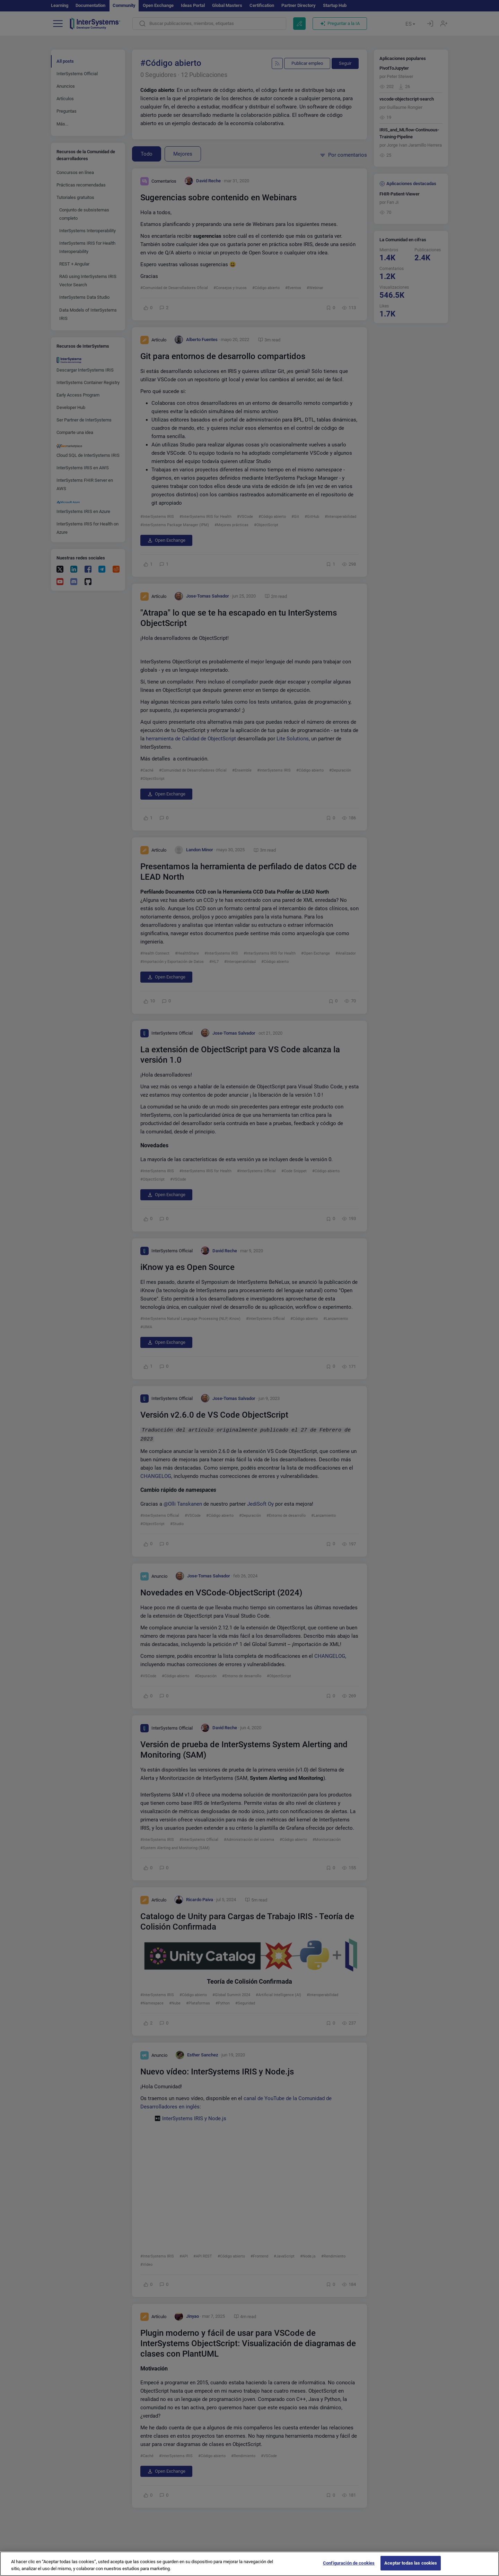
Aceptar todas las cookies (410, 2563)
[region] (249, 2563)
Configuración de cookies (349, 2563)
